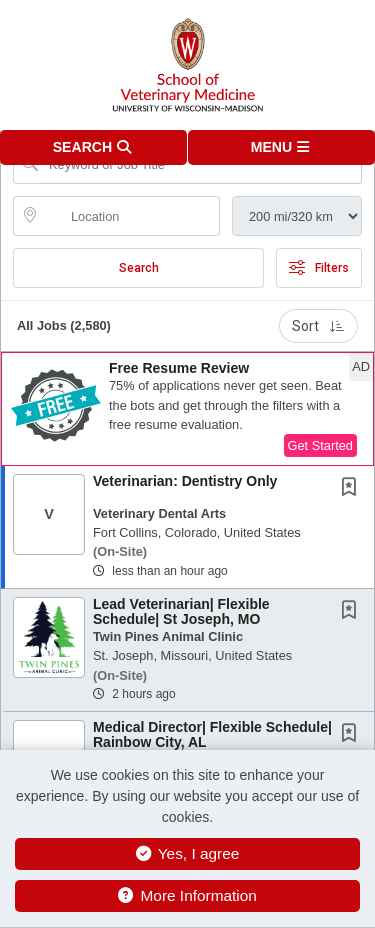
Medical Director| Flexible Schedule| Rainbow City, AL (212, 734)
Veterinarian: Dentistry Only (185, 481)
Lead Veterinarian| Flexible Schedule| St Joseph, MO (181, 611)
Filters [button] (319, 268)
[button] (282, 147)
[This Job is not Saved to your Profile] (353, 489)
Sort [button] (318, 326)
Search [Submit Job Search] (139, 268)
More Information (187, 895)
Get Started (320, 445)
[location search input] (130, 216)
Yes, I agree (188, 853)
